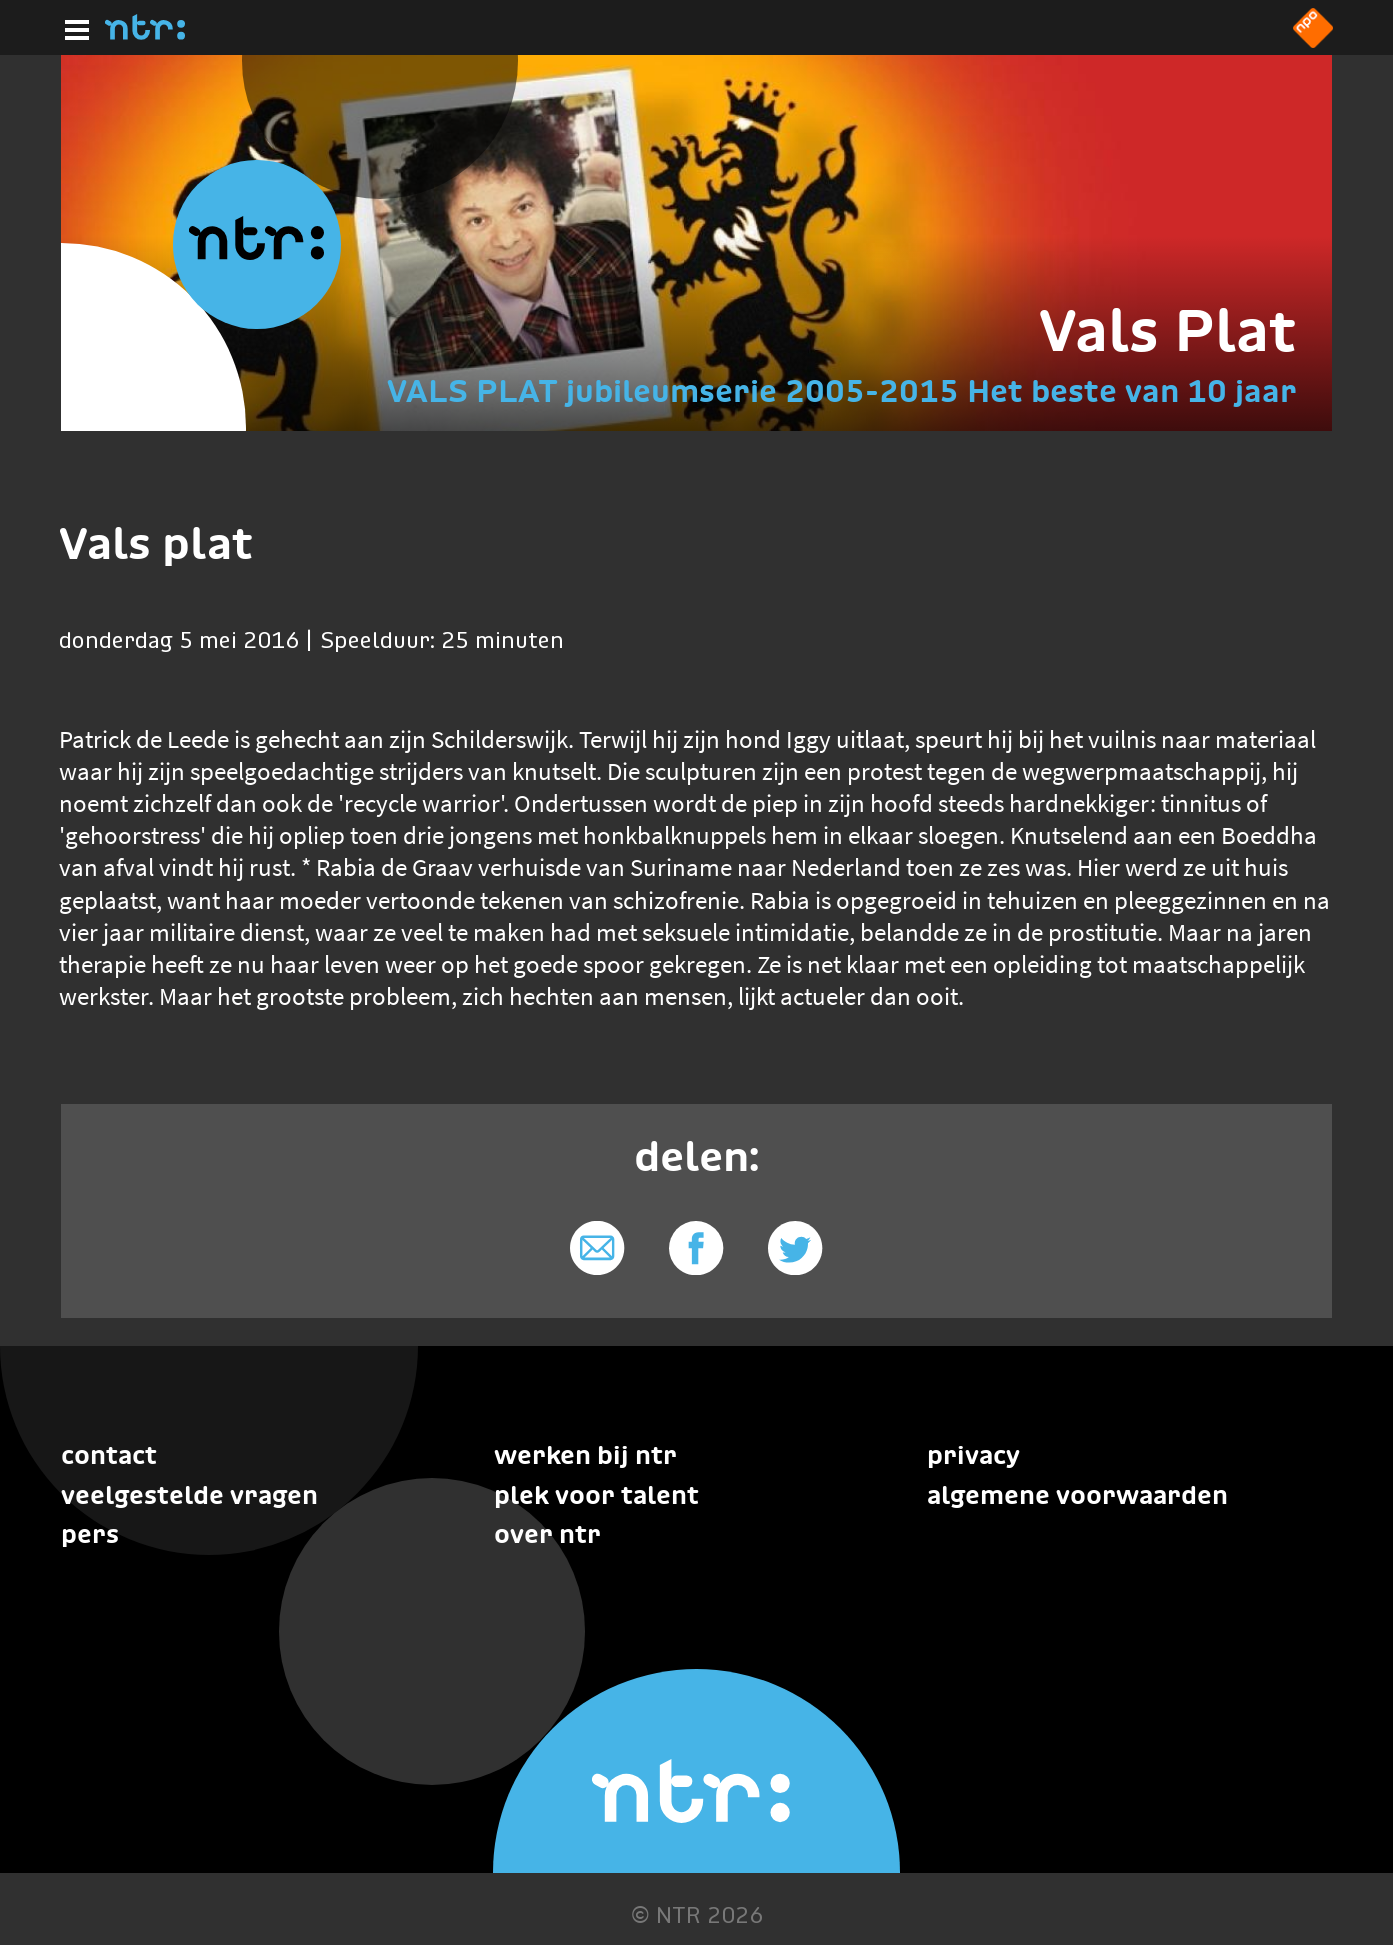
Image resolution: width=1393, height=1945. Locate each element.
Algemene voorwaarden (1077, 1495)
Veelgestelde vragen (189, 1495)
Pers (90, 1534)
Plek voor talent (596, 1495)
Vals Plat (1168, 330)
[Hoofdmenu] (73, 27)
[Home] (145, 34)
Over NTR (547, 1534)
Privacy (973, 1455)
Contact (109, 1455)
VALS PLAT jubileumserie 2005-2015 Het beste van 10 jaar (842, 390)
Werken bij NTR (585, 1455)
